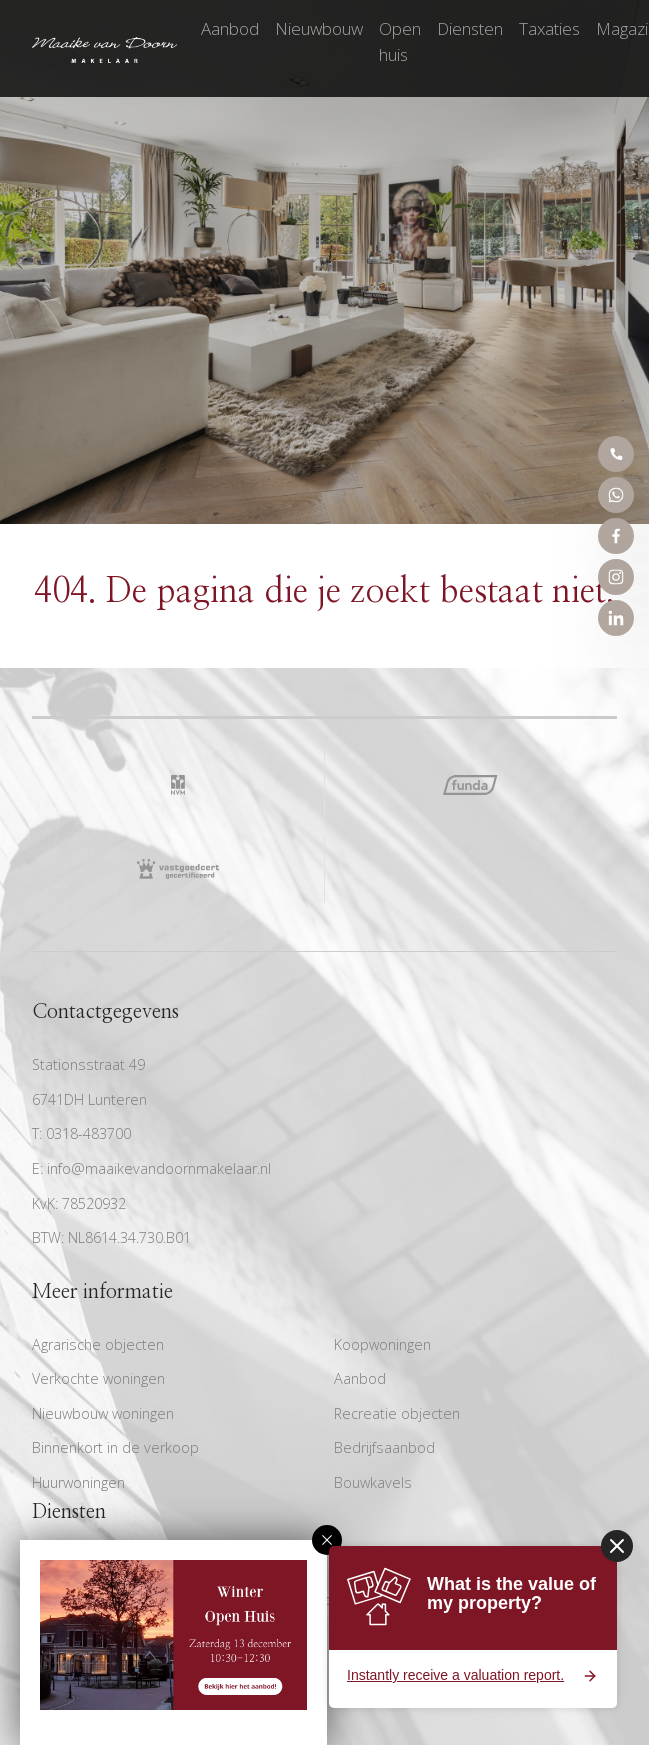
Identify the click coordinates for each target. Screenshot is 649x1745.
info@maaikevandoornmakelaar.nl (159, 1168)
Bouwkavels (373, 1482)
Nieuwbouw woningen (103, 1413)
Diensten (470, 28)
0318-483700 (88, 1133)
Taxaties (549, 28)
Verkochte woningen (98, 1378)
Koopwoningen (382, 1344)
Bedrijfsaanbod (384, 1447)
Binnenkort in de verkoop (115, 1447)
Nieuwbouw (319, 28)
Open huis (400, 41)
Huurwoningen (78, 1482)
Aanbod (230, 28)
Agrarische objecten (98, 1344)
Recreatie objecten (397, 1413)
